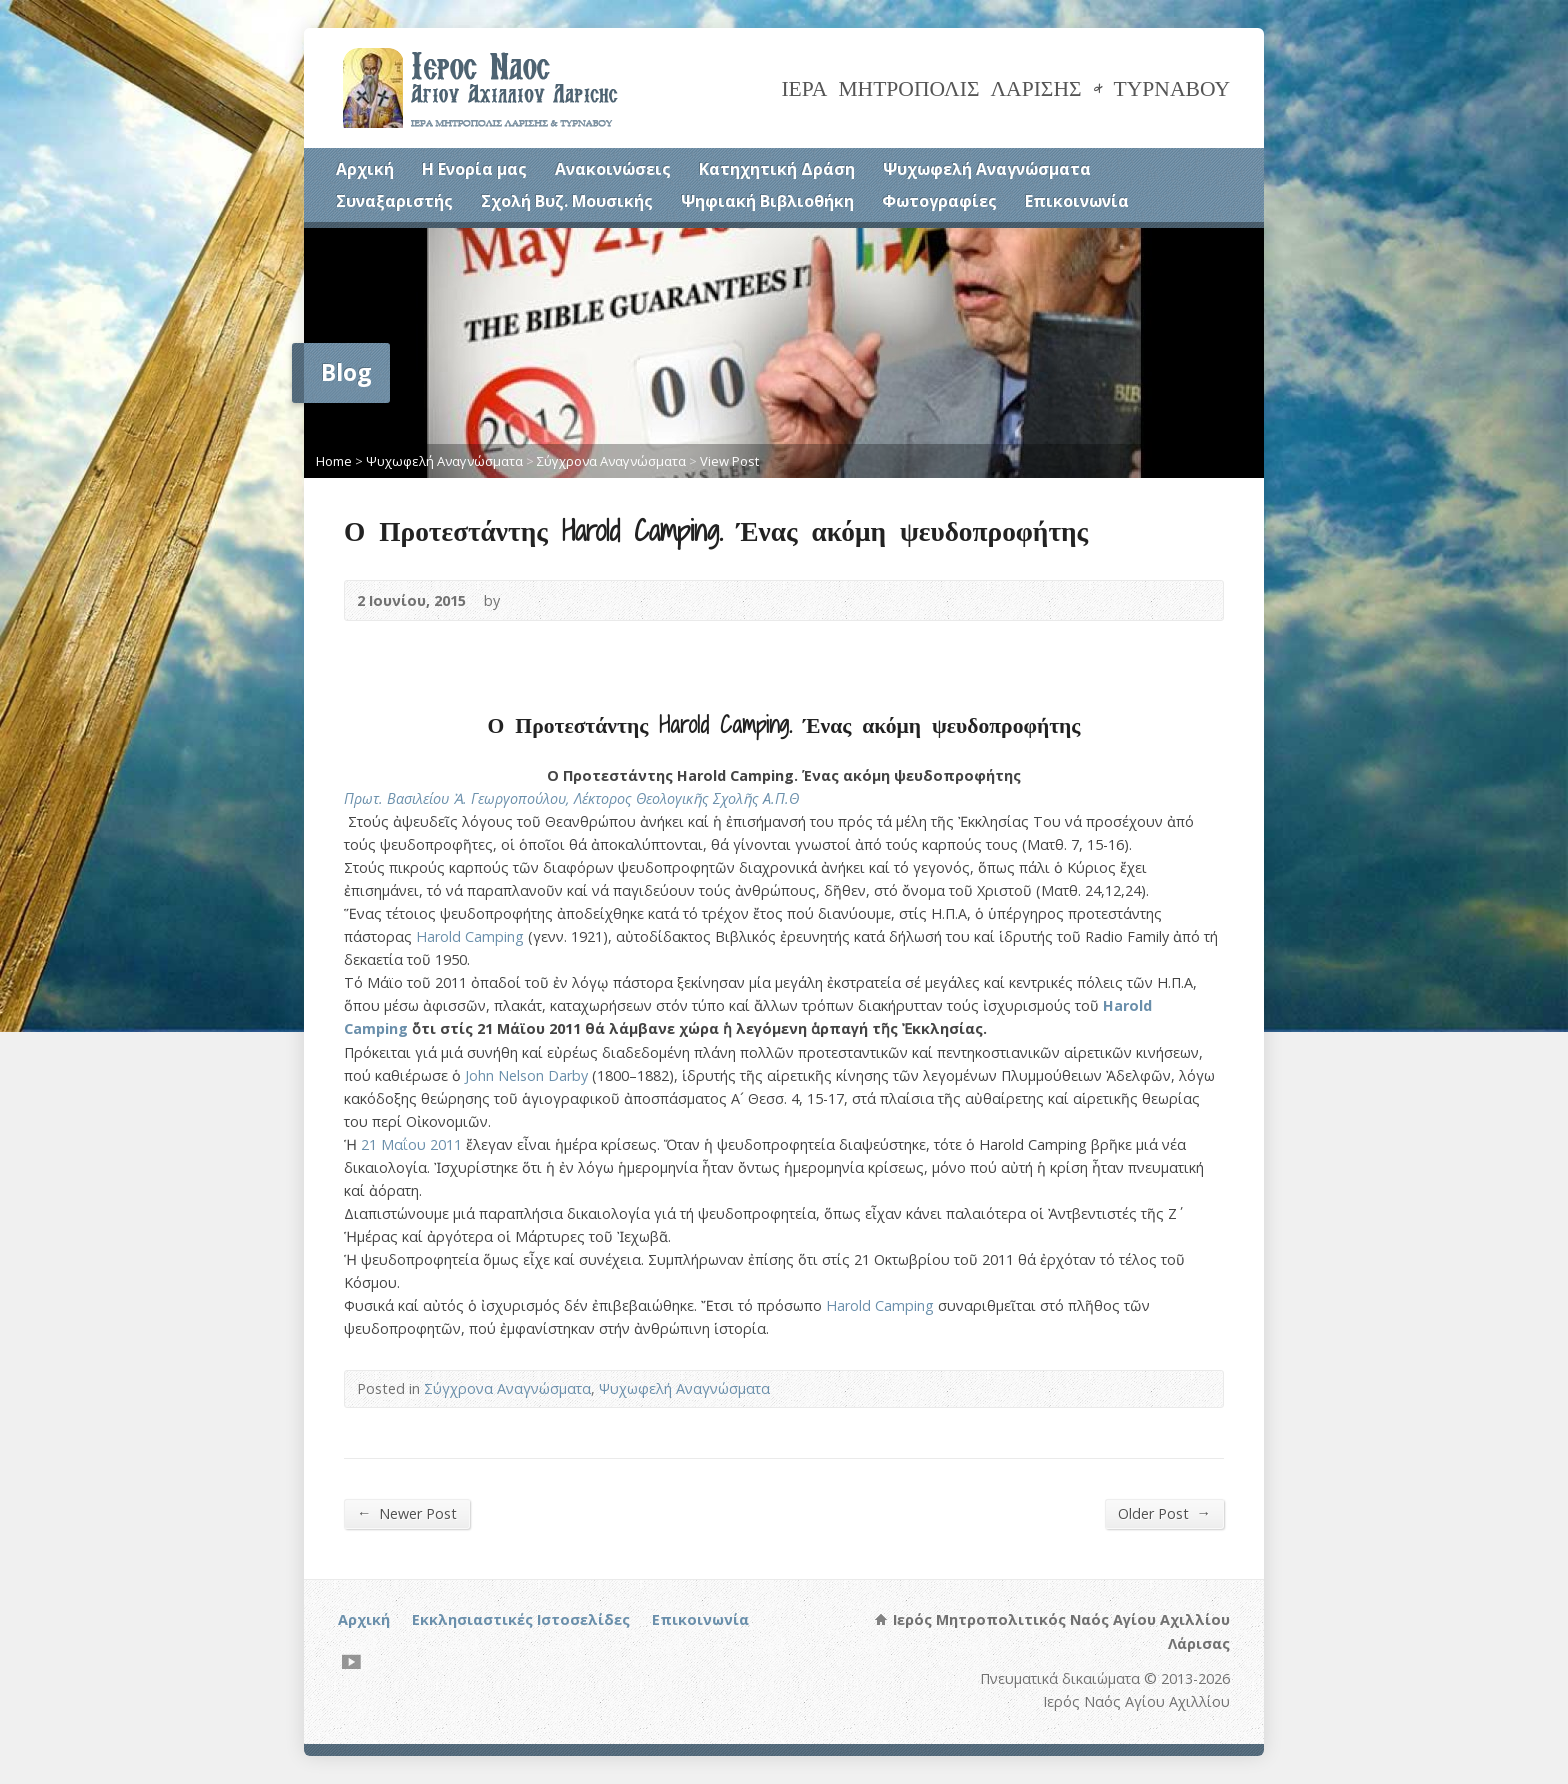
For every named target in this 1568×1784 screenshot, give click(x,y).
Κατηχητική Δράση (777, 169)
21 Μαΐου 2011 (411, 1144)
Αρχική (365, 169)
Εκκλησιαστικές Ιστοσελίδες (521, 1619)
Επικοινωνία (1077, 201)
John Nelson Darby (526, 1075)
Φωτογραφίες (939, 201)
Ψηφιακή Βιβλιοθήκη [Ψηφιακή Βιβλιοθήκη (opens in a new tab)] (767, 201)
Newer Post (407, 1513)
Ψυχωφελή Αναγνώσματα (987, 169)
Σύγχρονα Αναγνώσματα (611, 461)
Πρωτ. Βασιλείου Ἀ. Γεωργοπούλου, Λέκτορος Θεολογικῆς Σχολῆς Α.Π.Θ (571, 798)
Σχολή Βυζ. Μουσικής (567, 201)
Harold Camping (472, 936)
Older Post (1164, 1513)
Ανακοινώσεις (613, 169)
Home (334, 461)
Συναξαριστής (394, 201)
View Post (729, 461)
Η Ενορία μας (474, 169)
